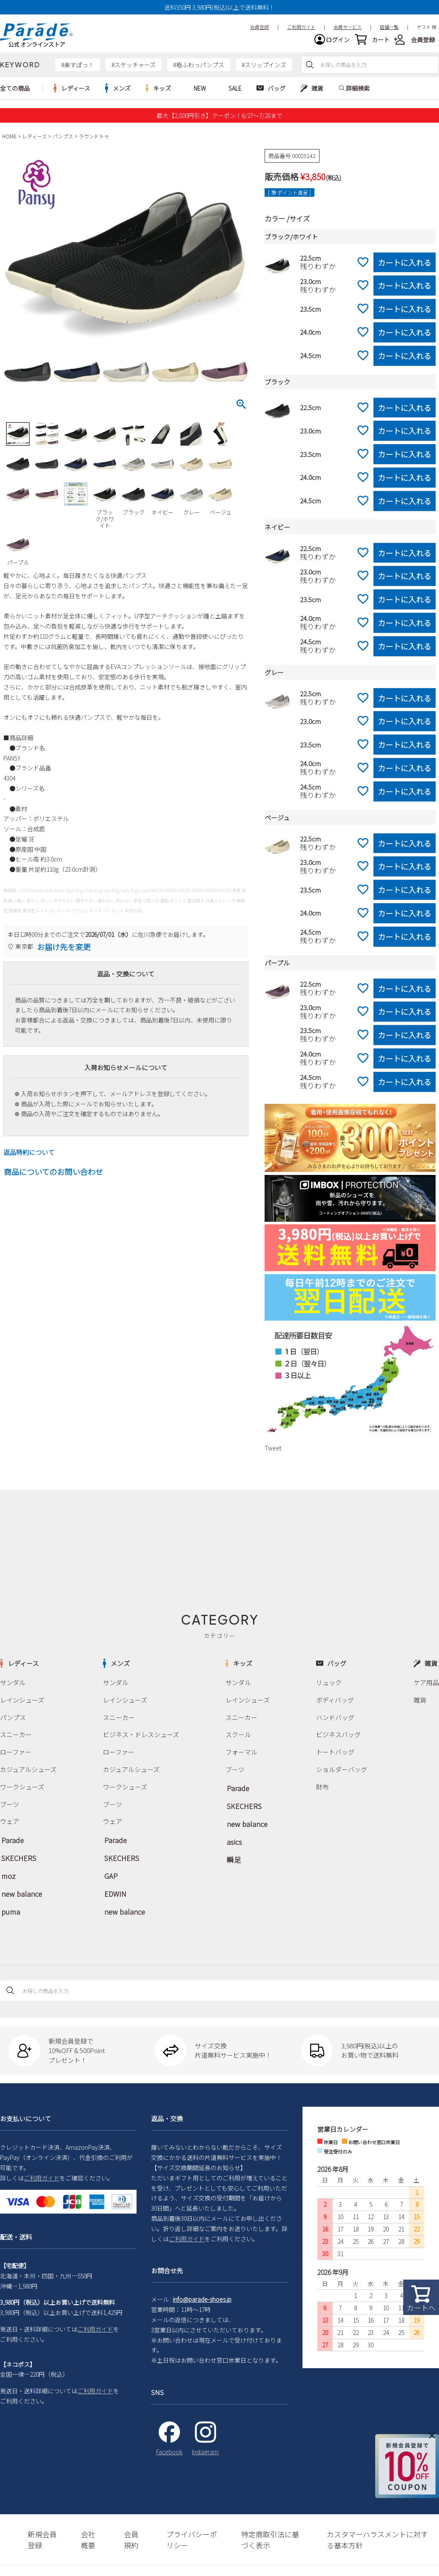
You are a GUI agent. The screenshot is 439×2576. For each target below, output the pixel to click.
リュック (329, 1688)
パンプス (62, 142)
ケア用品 (427, 1688)
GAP (110, 1870)
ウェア (9, 1820)
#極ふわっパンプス (198, 71)
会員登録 (423, 42)
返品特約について (28, 1158)
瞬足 (232, 1852)
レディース (34, 142)
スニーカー (15, 1737)
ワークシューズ (20, 1787)
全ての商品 (15, 94)
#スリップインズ (264, 71)
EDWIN (113, 1886)
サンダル (12, 1688)
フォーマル (240, 1754)
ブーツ (9, 1804)
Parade (10, 1837)
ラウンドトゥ (94, 142)
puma (9, 1902)
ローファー (14, 1754)
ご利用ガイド (42, 2167)
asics (232, 1836)
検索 (309, 71)
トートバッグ (335, 1754)
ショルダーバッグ (341, 1770)
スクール (237, 1737)
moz (7, 1870)
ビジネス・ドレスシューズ (138, 1737)
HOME (9, 142)
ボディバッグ (334, 1704)
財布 (323, 1787)
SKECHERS (15, 1853)
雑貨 (421, 1704)
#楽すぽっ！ (77, 71)
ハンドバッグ (335, 1721)
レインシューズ (20, 1704)
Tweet (273, 1454)
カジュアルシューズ (26, 1770)
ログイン (338, 42)
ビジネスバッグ (338, 1737)
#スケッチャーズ (133, 71)
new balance (18, 1886)
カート (381, 42)
